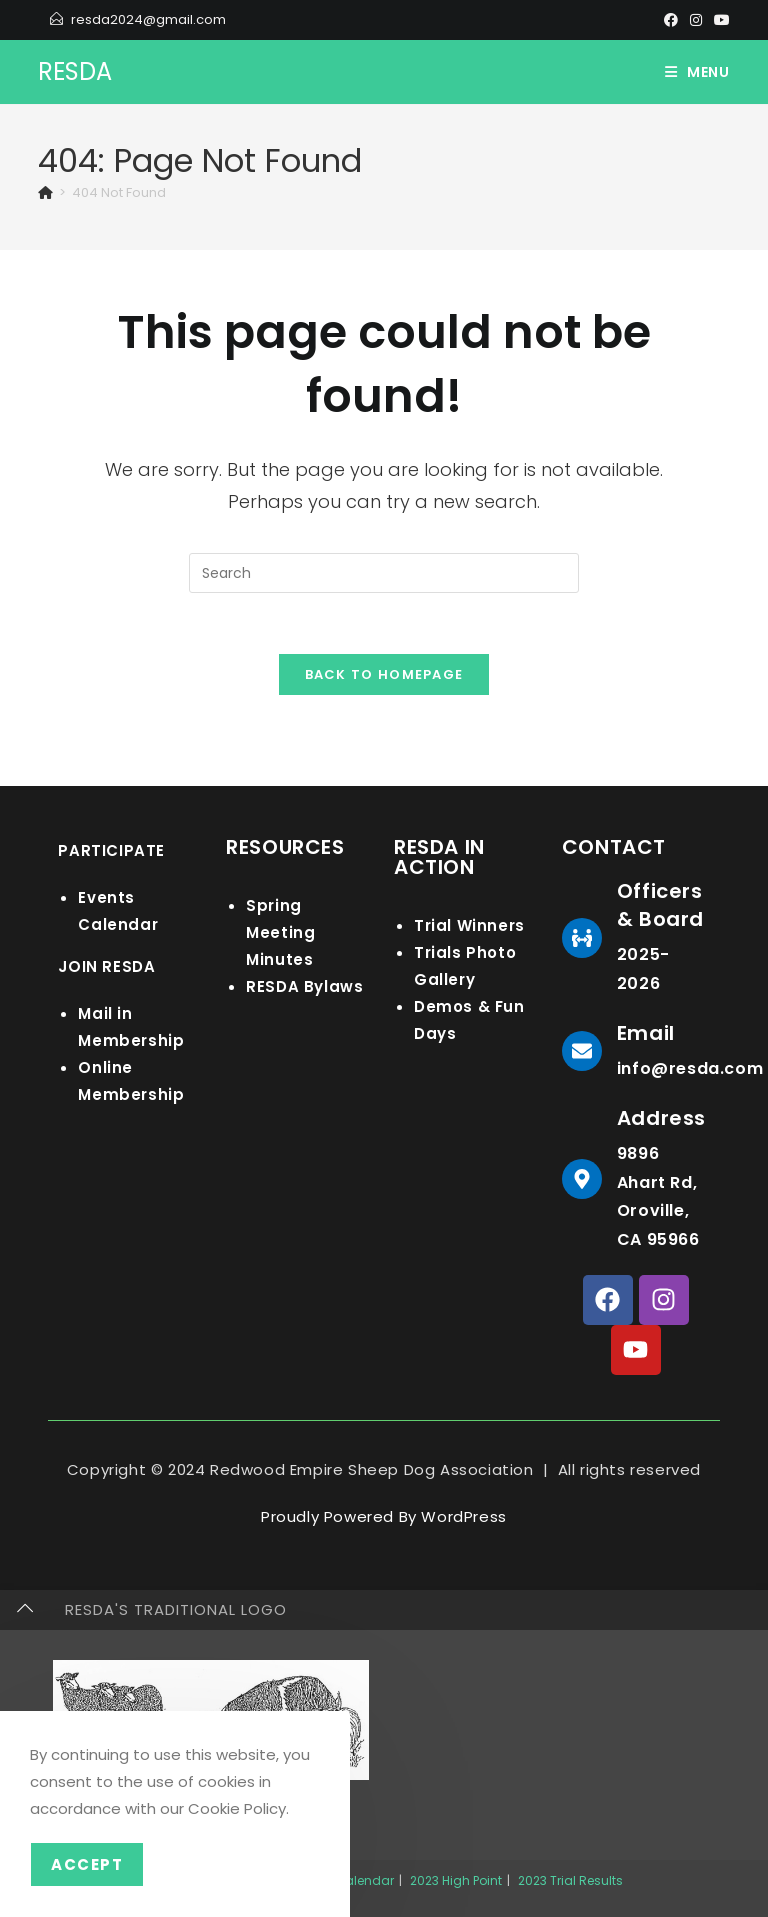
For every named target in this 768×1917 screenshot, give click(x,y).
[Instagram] (696, 20)
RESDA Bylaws (304, 986)
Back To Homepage (384, 674)
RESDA (75, 71)
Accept (87, 1864)
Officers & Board (660, 905)
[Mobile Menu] (697, 72)
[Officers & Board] (582, 938)
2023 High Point (456, 1880)
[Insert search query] (384, 573)
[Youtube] (719, 20)
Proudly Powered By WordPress (384, 1516)
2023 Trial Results (570, 1880)
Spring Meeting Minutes (280, 932)
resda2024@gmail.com (148, 19)
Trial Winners (469, 925)
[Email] (582, 1051)
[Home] (45, 192)
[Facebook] (671, 20)
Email (646, 1033)
